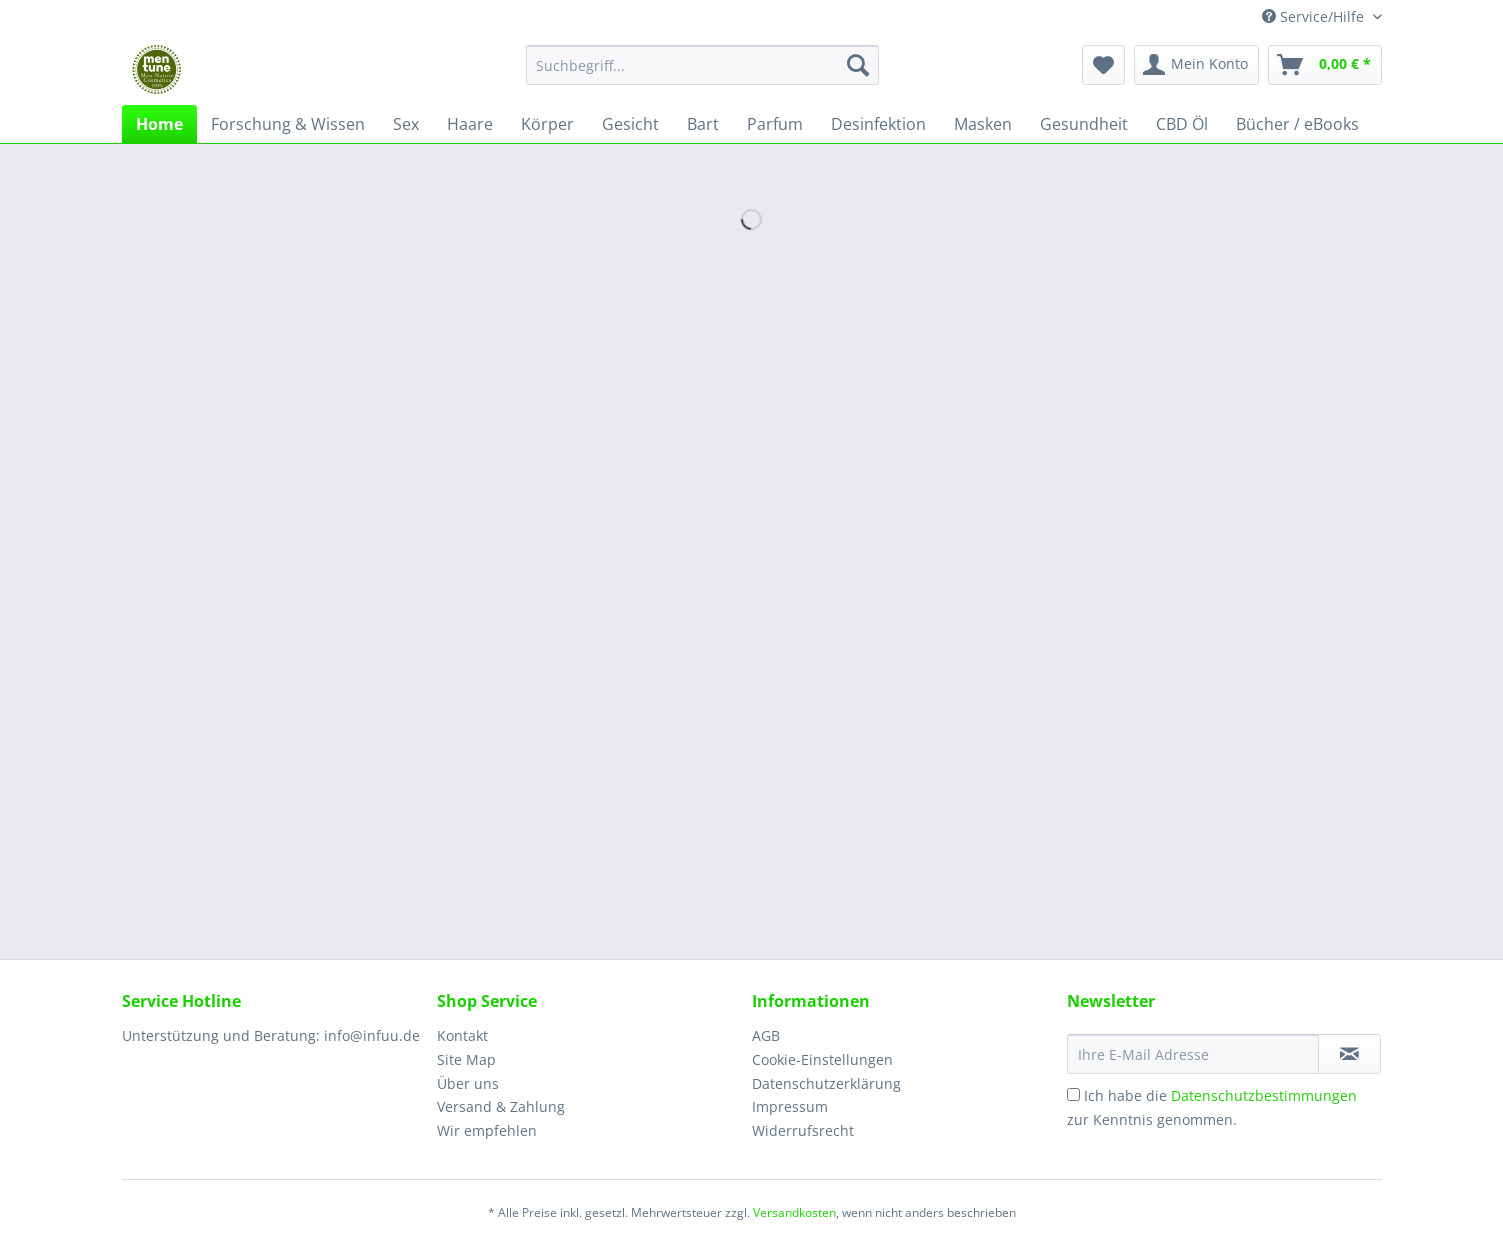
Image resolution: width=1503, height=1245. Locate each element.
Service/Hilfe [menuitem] (1315, 16)
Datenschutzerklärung (826, 1083)
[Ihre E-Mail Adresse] (1193, 1054)
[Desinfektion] (878, 124)
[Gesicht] (630, 124)
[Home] (159, 124)
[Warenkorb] (1325, 65)
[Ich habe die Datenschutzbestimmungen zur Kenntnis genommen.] (1073, 1094)
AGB (766, 1035)
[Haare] (470, 124)
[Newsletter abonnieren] (1349, 1054)
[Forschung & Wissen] (288, 124)
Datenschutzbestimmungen (1264, 1095)
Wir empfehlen (487, 1130)
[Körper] (547, 124)
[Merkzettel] (1103, 65)
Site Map (466, 1059)
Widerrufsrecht (803, 1130)
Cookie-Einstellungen (822, 1059)
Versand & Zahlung (501, 1106)
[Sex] (406, 124)
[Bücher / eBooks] (1297, 124)
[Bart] (703, 124)
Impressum (790, 1106)
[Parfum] (775, 124)
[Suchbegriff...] (702, 65)
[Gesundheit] (1084, 124)
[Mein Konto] (1196, 65)
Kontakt (462, 1035)
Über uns (468, 1083)
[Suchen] (858, 65)
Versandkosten (794, 1212)
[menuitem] (702, 74)
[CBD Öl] (1182, 124)
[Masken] (983, 124)
